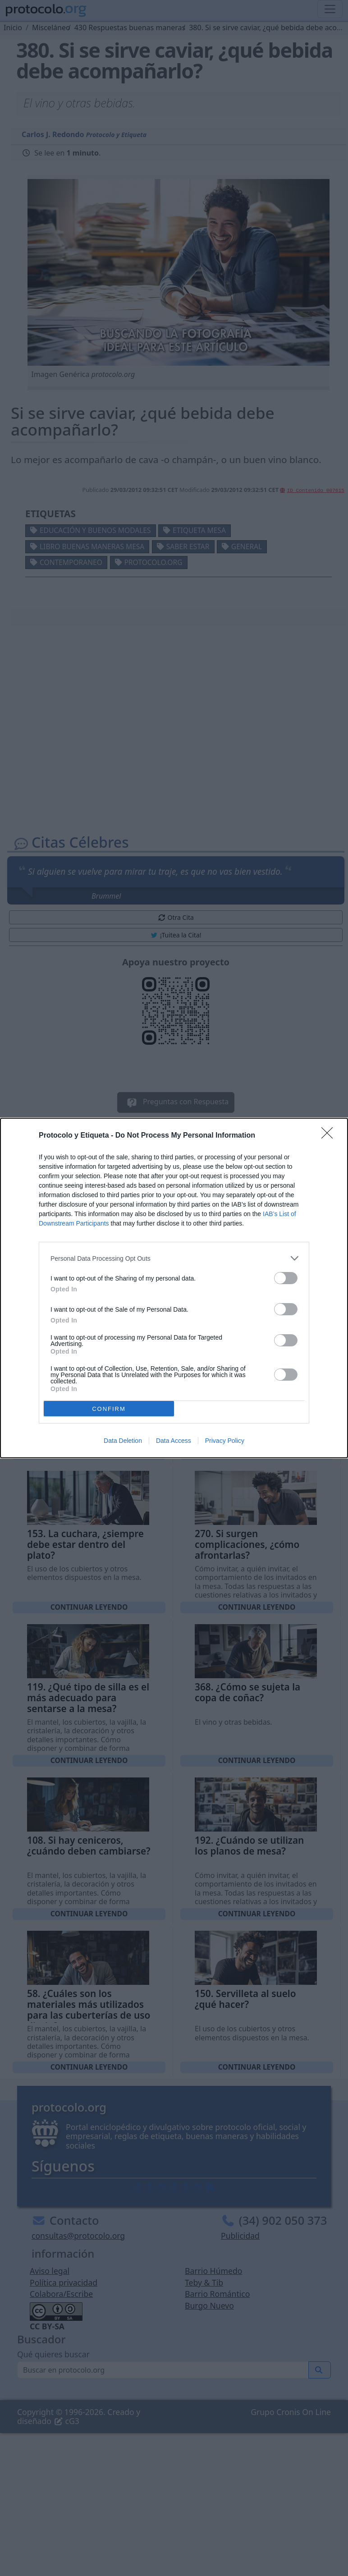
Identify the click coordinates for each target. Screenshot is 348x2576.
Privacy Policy (224, 1440)
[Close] (330, 1135)
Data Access (173, 1440)
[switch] (286, 1278)
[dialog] (174, 1288)
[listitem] (174, 1258)
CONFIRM (109, 1408)
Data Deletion (123, 1440)
